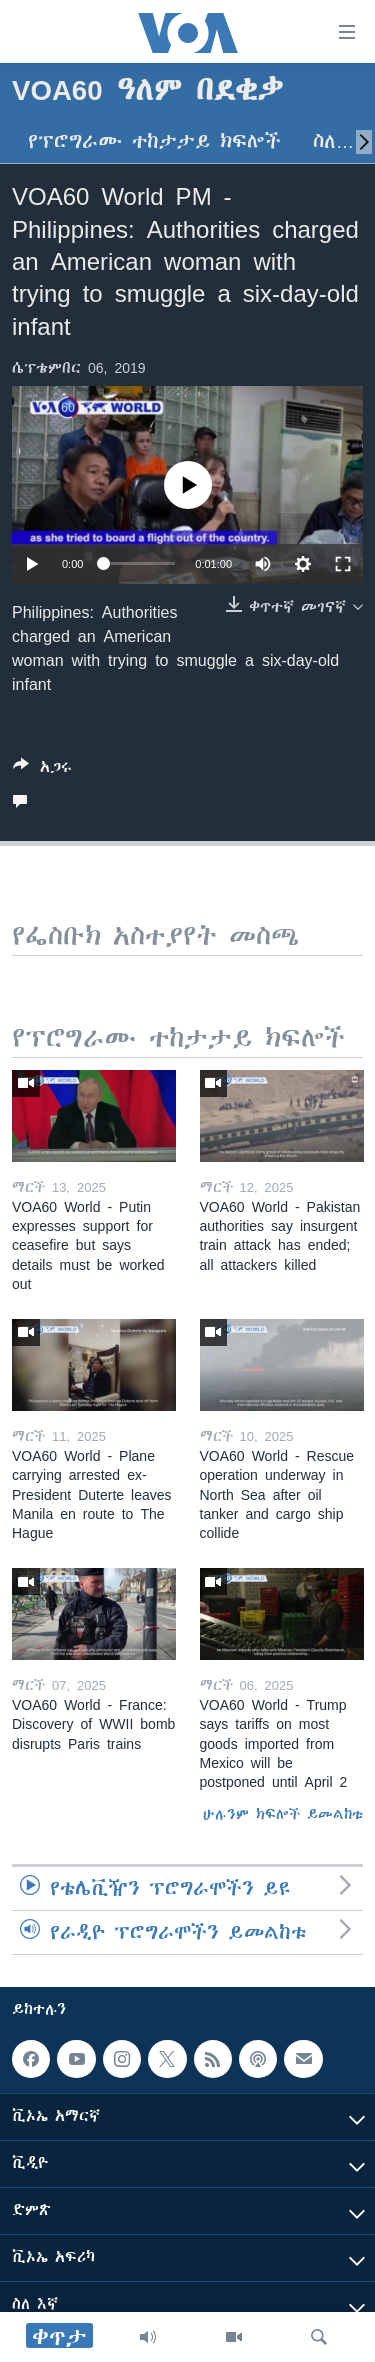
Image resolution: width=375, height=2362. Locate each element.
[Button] (42, 770)
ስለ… (333, 141)
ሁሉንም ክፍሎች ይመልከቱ (283, 1814)
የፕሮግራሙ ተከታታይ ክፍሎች (154, 141)
